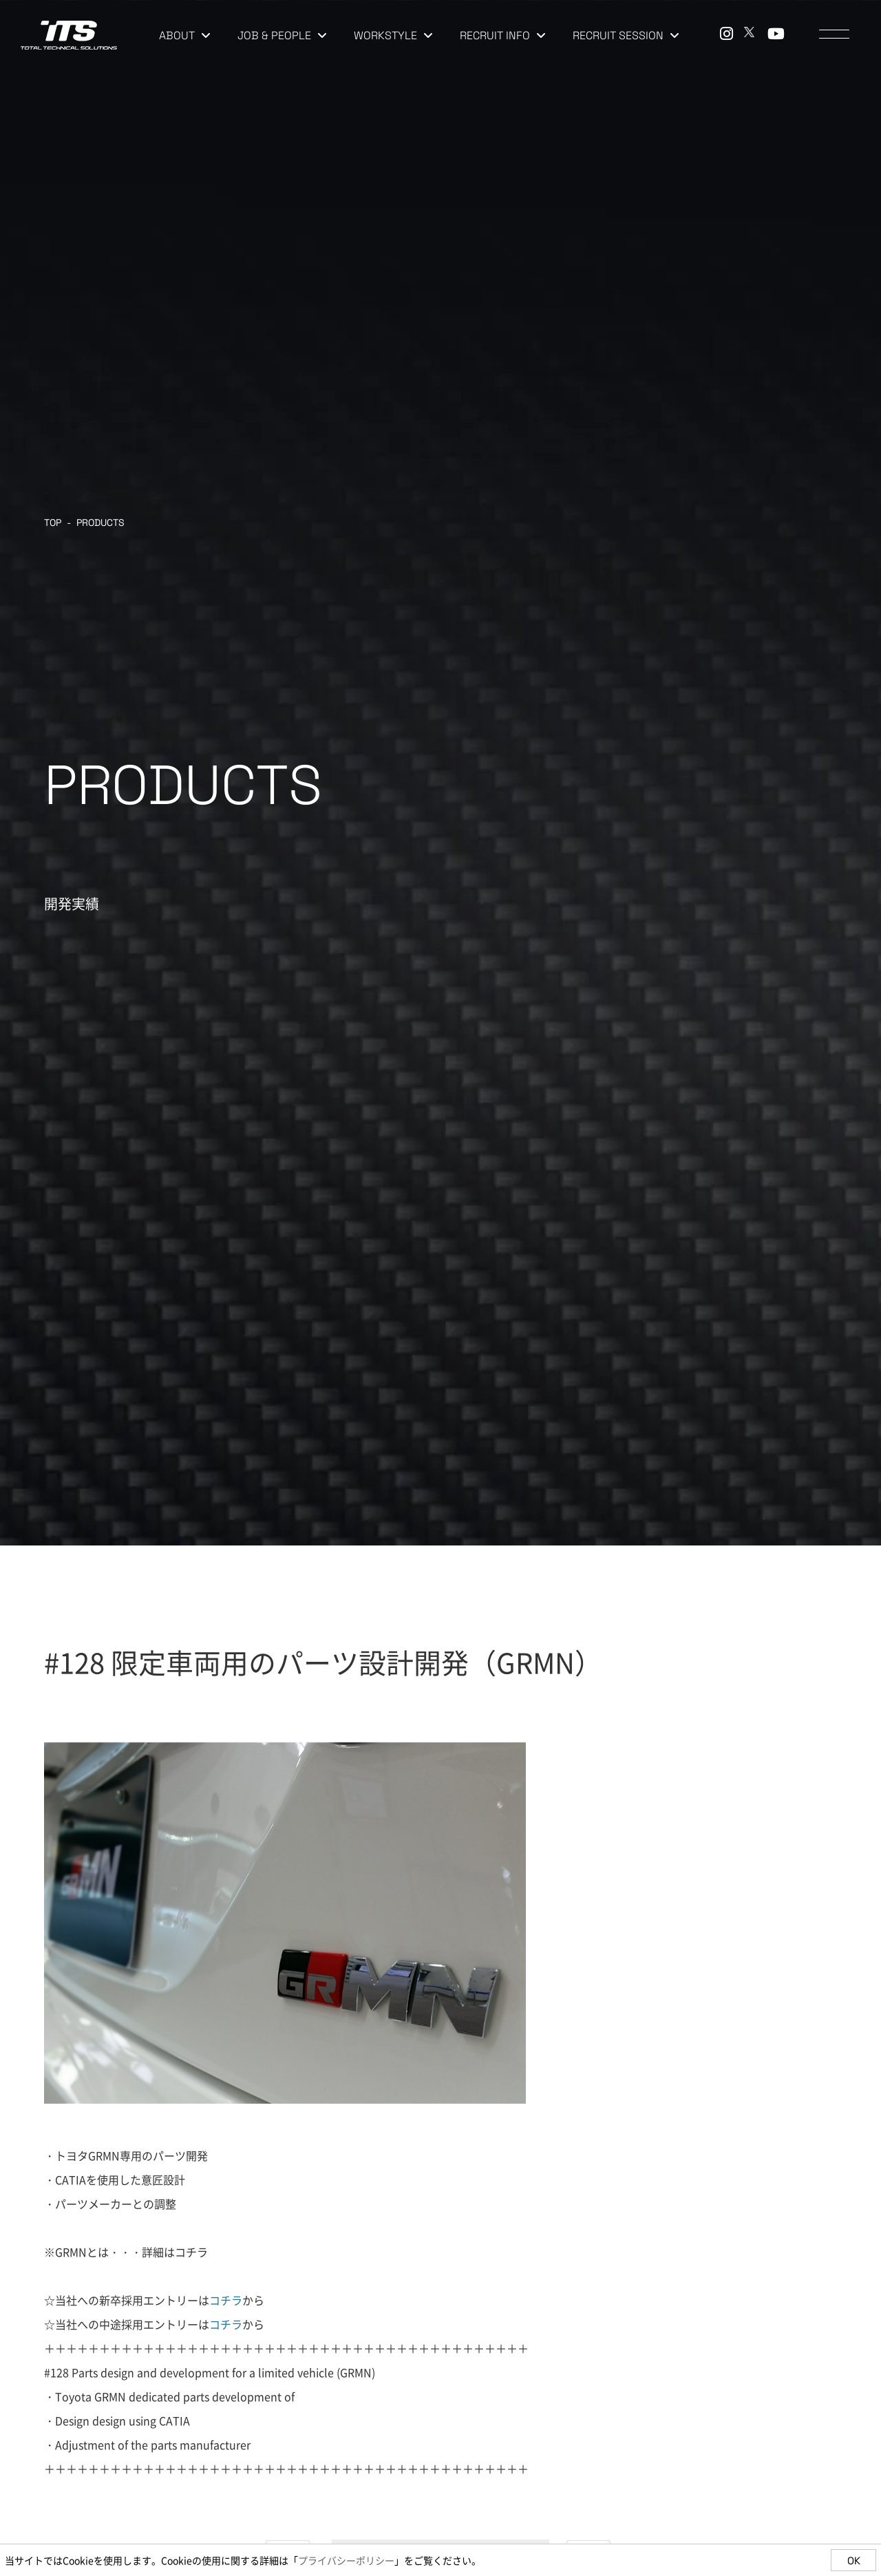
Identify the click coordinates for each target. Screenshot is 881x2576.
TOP (52, 522)
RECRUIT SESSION (626, 35)
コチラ (191, 2252)
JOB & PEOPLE (281, 35)
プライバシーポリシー (346, 2560)
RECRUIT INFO (502, 35)
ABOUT (184, 35)
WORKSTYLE (393, 35)
